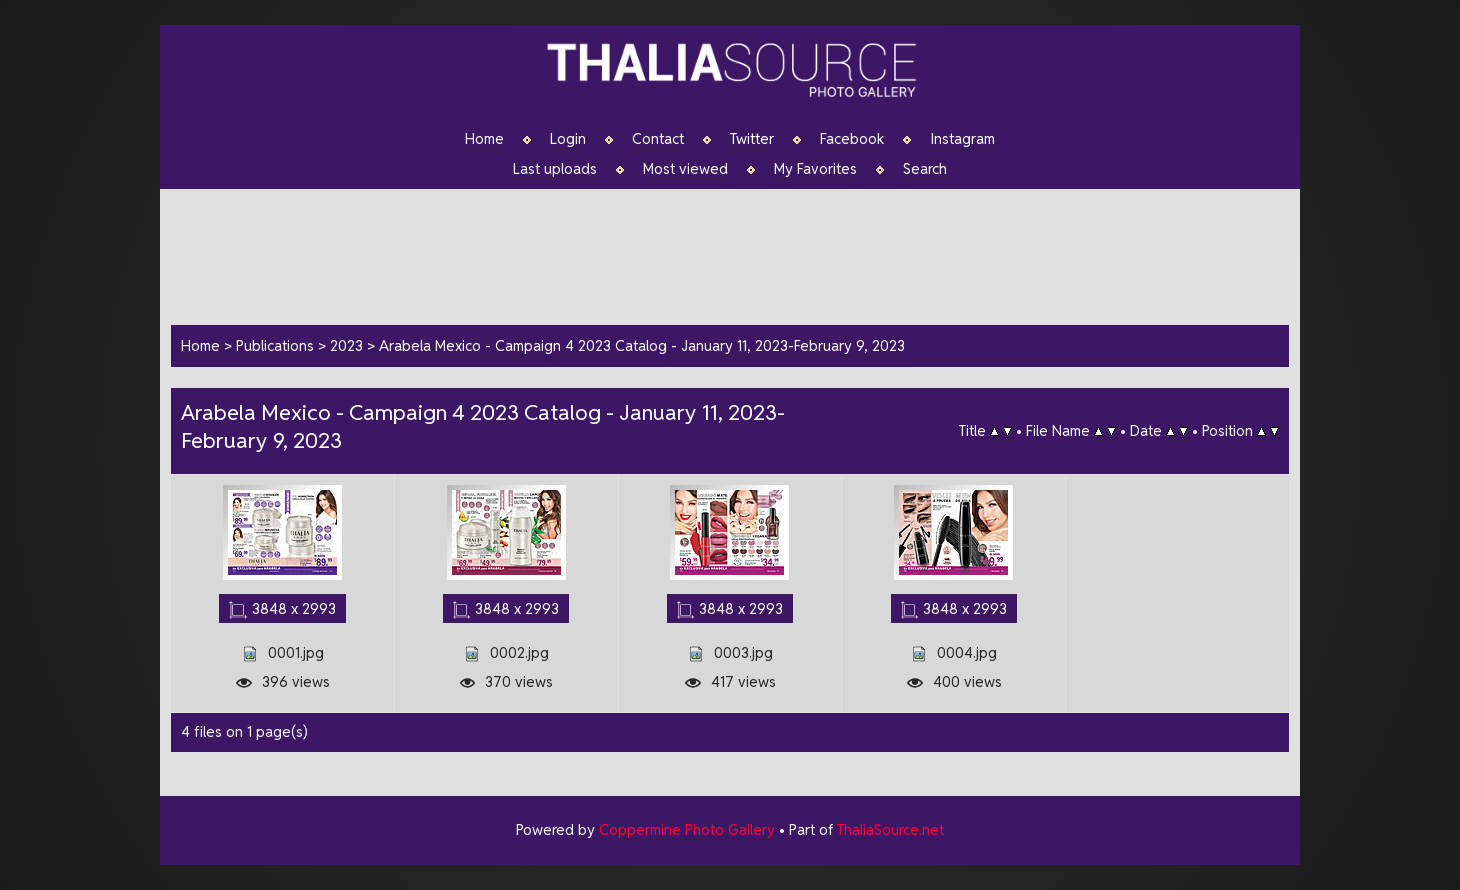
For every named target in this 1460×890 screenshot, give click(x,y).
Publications (275, 345)
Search (925, 169)
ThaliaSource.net (890, 829)
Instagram (962, 139)
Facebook (852, 139)
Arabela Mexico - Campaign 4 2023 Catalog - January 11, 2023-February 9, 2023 (642, 345)
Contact (658, 139)
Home (484, 139)
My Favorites (815, 169)
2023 (346, 345)
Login (568, 139)
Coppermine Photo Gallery (687, 829)
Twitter (752, 139)
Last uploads (555, 169)
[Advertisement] (740, 254)
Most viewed (685, 169)
